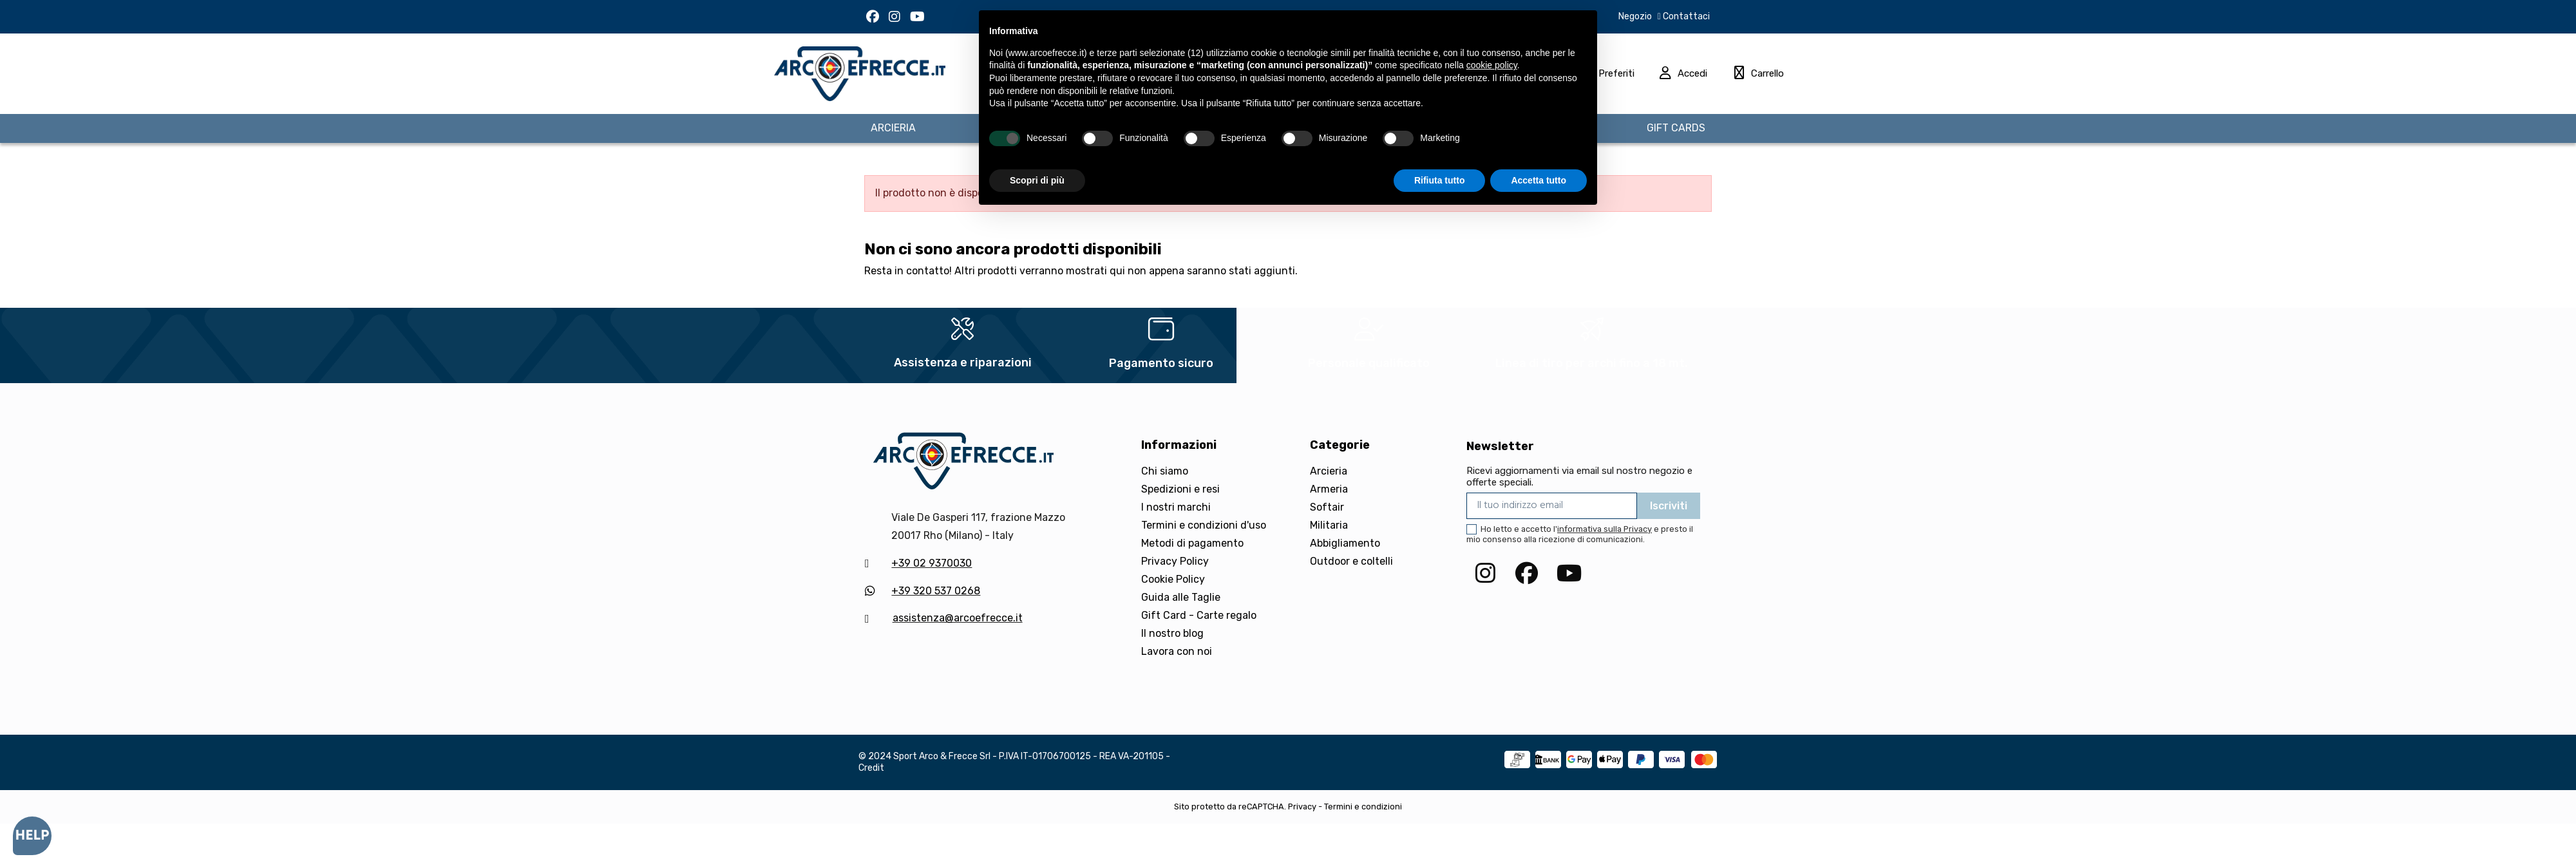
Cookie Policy (1173, 579)
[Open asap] (32, 835)
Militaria (1329, 525)
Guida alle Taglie (1180, 597)
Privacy (1302, 806)
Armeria (1329, 489)
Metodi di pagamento (1192, 543)
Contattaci (1685, 16)
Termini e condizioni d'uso (1203, 525)
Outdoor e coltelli (1351, 561)
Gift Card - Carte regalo (1198, 615)
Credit (871, 767)
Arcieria (1328, 471)
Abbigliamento (1345, 543)
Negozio (1635, 16)
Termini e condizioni (1363, 806)
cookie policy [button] (1491, 65)
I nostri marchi (1176, 507)
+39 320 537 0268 (935, 591)
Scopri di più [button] (1037, 180)
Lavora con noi (1176, 651)
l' (1602, 529)
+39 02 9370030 (931, 563)
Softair (1327, 507)
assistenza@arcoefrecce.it (958, 618)
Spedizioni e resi (1180, 489)
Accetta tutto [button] (1538, 180)
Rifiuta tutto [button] (1439, 180)
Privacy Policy (1175, 561)
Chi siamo (1164, 471)
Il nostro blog (1172, 633)
